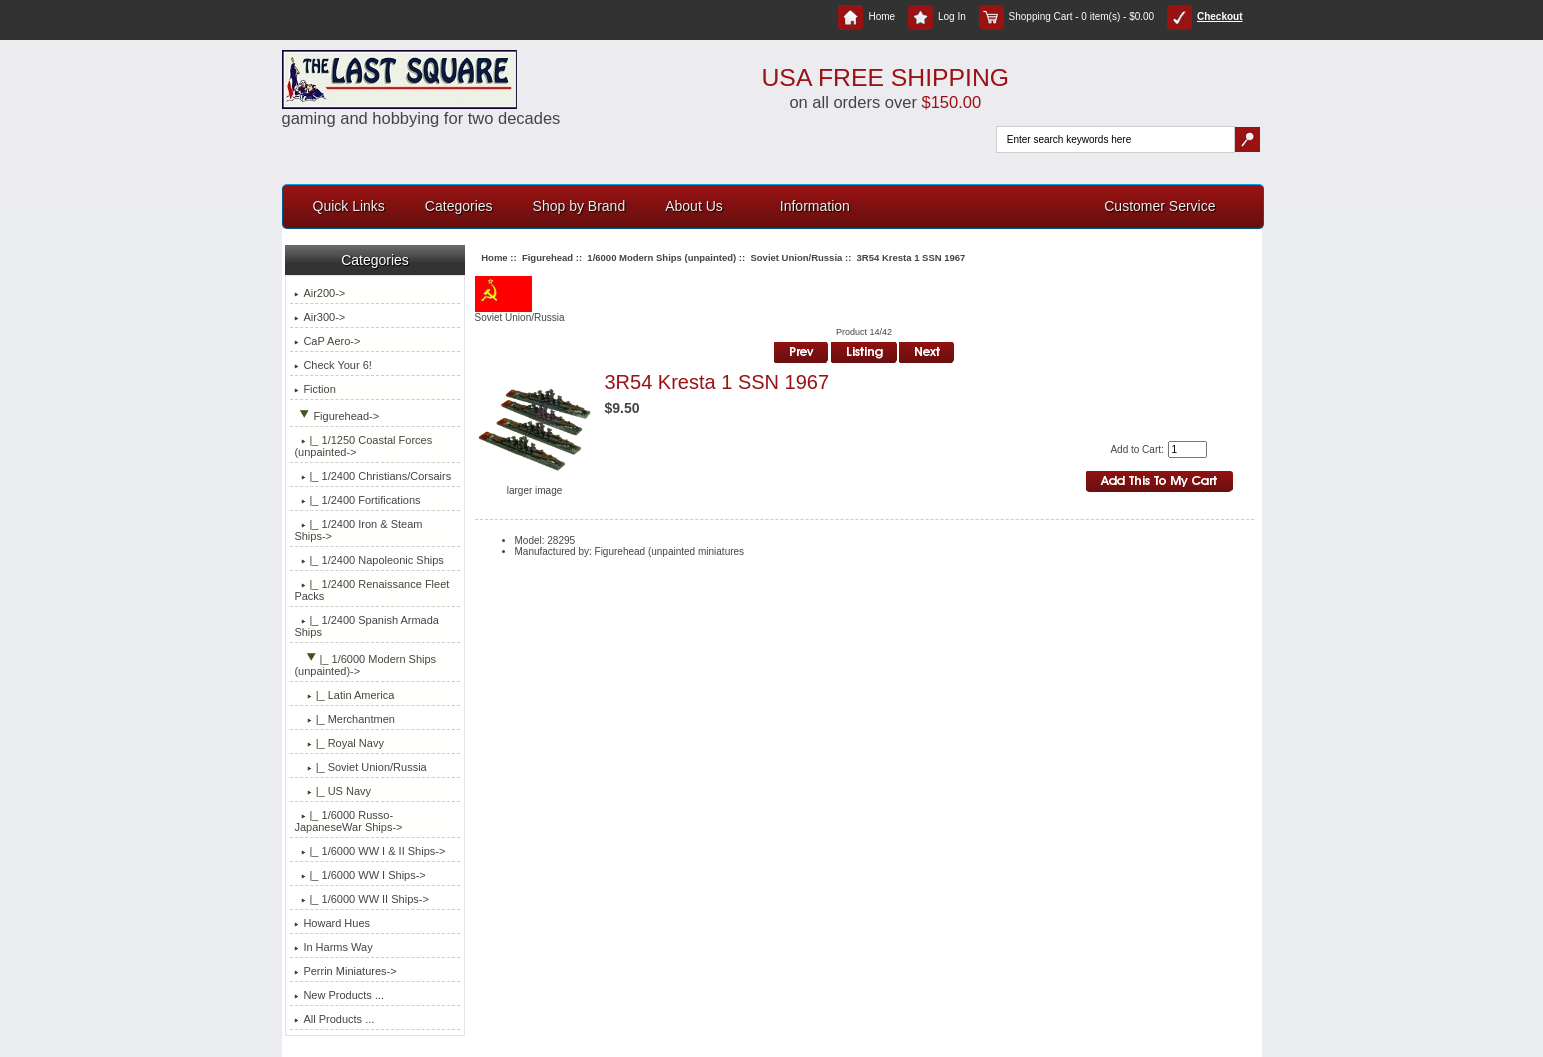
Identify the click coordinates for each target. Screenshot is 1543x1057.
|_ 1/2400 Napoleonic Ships (368, 560)
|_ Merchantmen (344, 719)
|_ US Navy (332, 791)
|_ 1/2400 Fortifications (357, 500)
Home (866, 16)
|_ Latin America (344, 695)
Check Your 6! (333, 365)
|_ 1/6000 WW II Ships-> (361, 899)
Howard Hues (332, 923)
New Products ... (339, 995)
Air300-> (319, 317)
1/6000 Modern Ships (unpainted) (661, 257)
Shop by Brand (579, 206)
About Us (694, 206)
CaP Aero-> (327, 341)
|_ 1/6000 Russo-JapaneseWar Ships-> (348, 821)
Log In (937, 16)
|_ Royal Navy (339, 743)
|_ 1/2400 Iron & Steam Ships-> (358, 530)
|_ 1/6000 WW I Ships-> (359, 875)
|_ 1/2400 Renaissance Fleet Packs (371, 590)
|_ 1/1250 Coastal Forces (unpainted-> (363, 446)
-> (336, 416)
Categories (459, 206)
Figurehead (547, 257)
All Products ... (334, 1019)
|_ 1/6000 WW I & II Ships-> (369, 851)
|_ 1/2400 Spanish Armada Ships (366, 626)
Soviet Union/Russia (796, 257)
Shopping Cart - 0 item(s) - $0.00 (1067, 16)
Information (815, 206)
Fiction (314, 389)
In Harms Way (333, 947)
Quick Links (349, 206)
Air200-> (319, 293)
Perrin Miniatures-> (345, 971)
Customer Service (1159, 206)
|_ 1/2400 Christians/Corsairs (372, 476)
